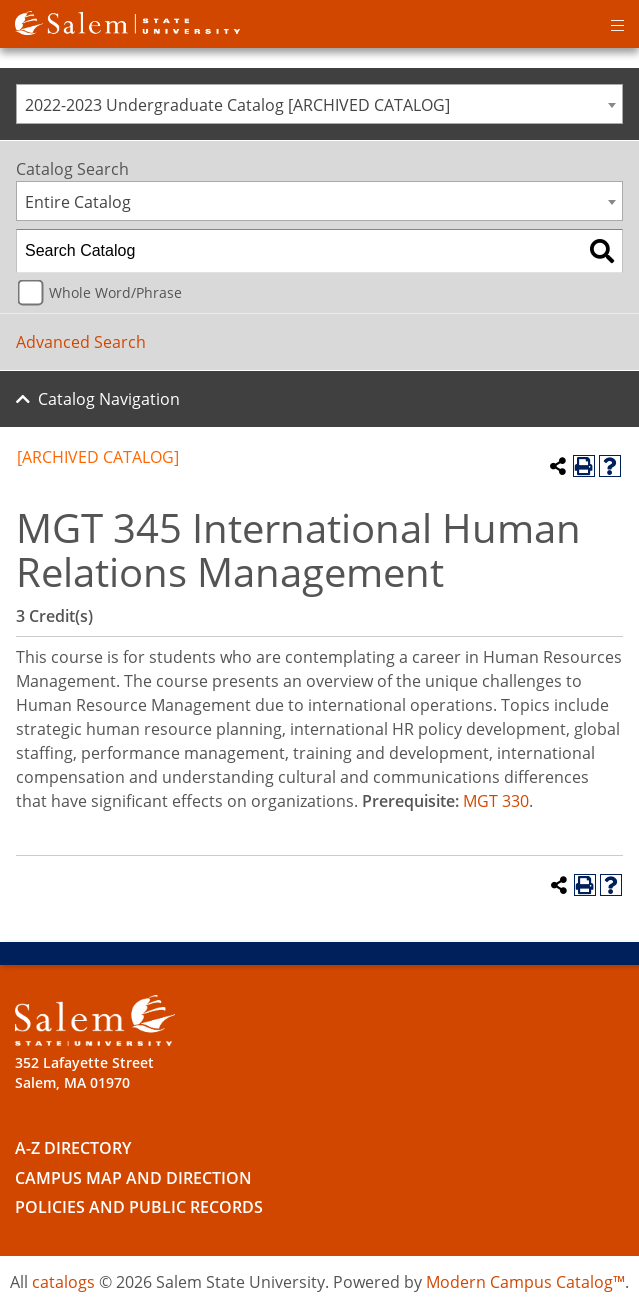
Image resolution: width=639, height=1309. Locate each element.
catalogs (63, 1282)
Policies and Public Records (139, 1207)
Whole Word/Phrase (115, 292)
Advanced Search (81, 342)
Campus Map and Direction (133, 1178)
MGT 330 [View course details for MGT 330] (496, 801)
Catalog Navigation (109, 399)
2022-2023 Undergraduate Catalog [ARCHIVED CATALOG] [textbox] (237, 105)
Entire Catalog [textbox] (78, 202)
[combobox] (319, 104)
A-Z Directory (73, 1148)
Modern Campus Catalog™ (525, 1282)
